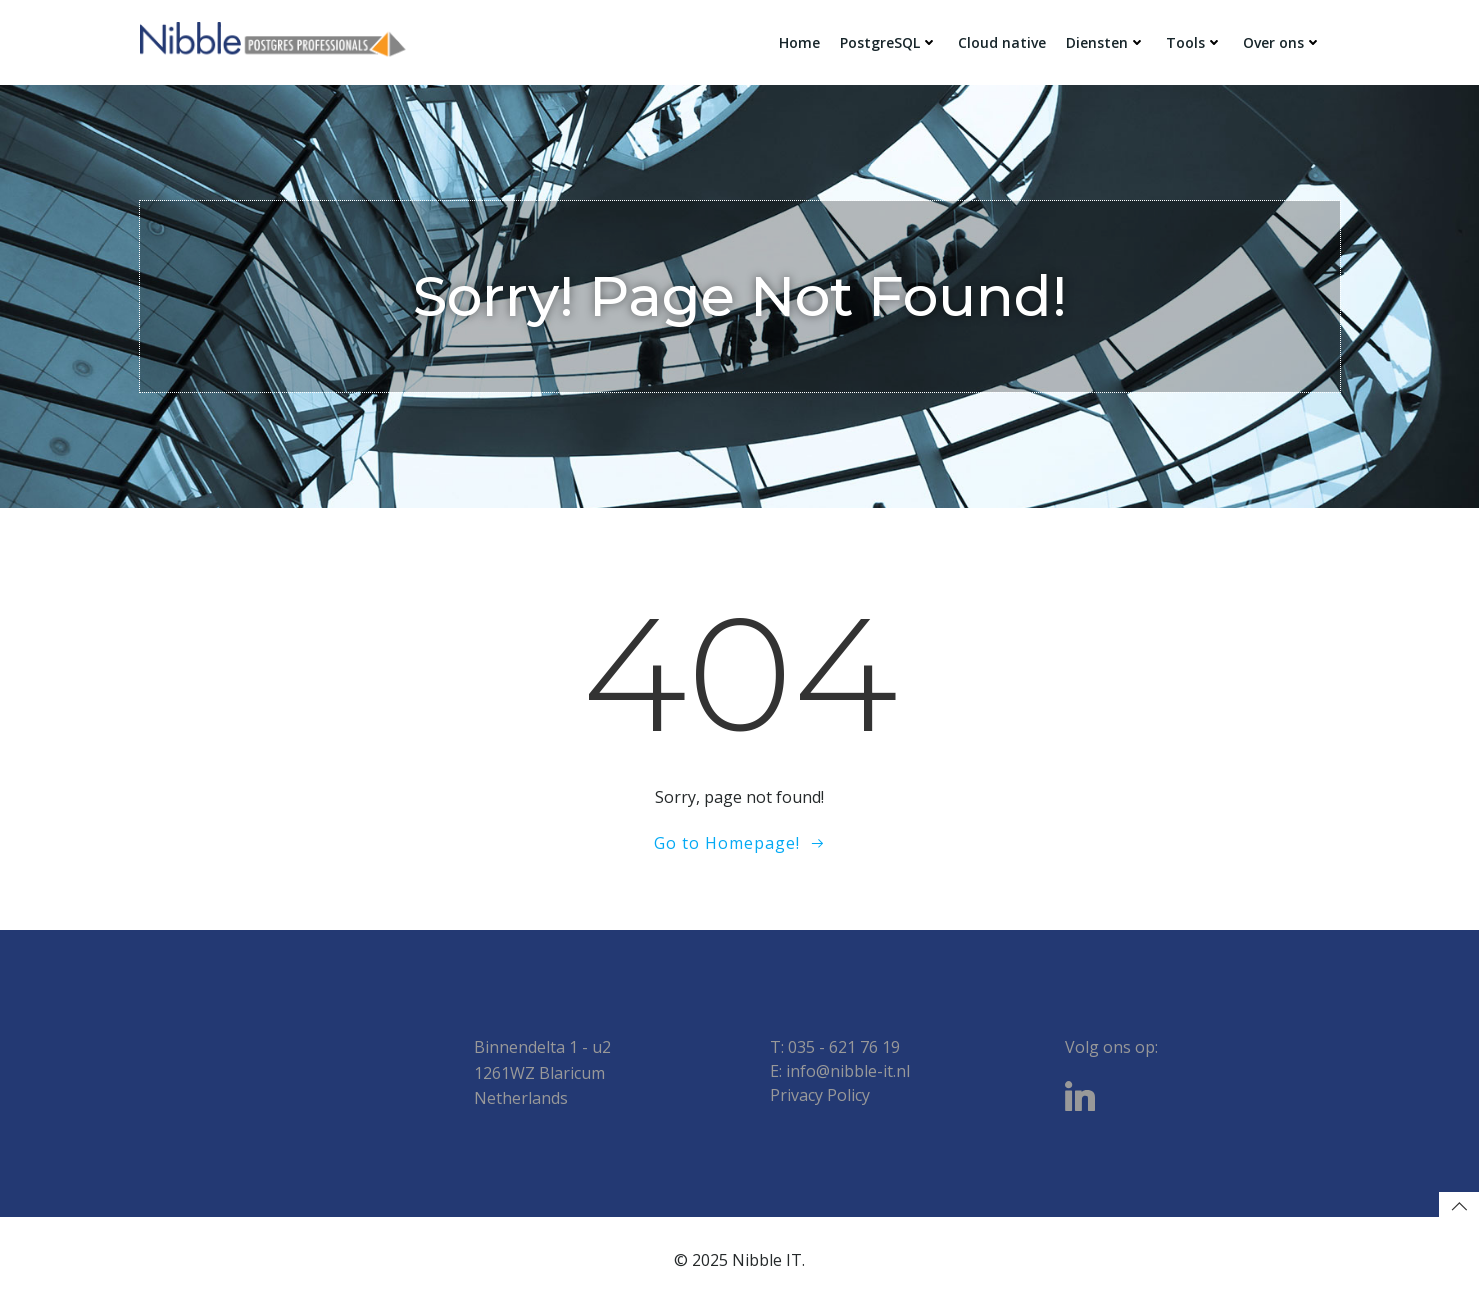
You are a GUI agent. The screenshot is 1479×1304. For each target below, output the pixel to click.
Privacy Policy (820, 1095)
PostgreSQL (889, 42)
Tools (1194, 42)
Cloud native (1002, 42)
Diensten (1106, 42)
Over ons (1282, 42)
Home (799, 42)
